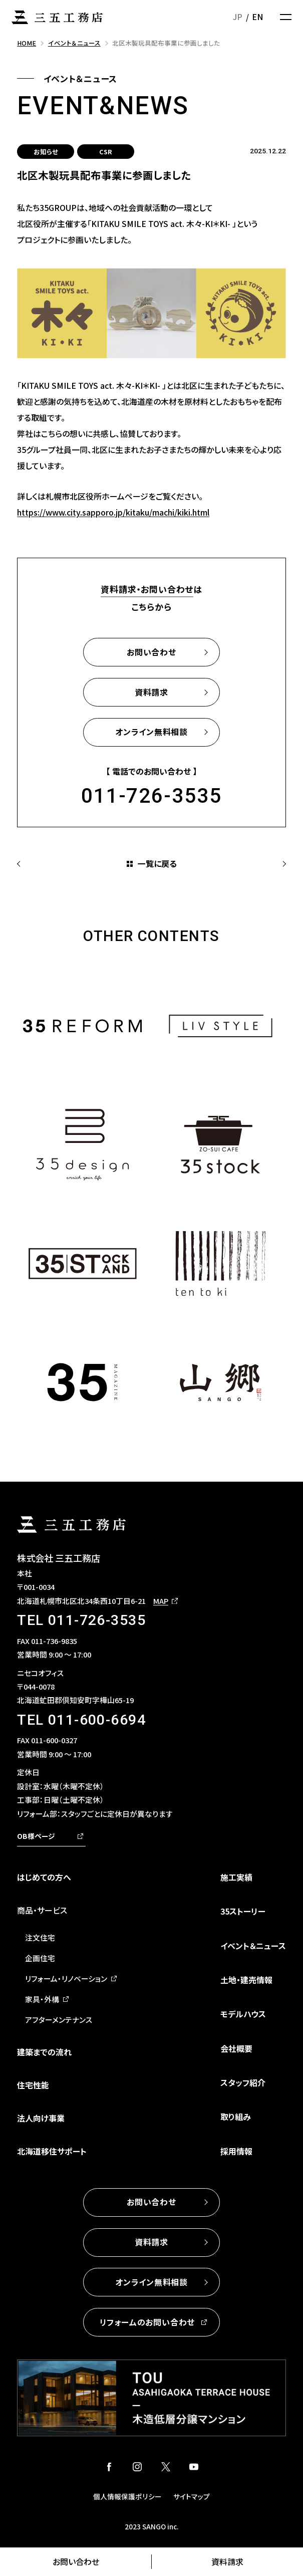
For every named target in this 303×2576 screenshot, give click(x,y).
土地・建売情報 (246, 1980)
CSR (105, 151)
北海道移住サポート (52, 2151)
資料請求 (227, 2561)
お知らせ (46, 151)
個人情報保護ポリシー (127, 2496)
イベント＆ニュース (253, 1946)
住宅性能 (33, 2085)
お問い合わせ (76, 2561)
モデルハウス (243, 2014)
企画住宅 (40, 1958)
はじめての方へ (44, 1877)
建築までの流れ (44, 2052)
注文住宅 (40, 1937)
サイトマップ (191, 2496)
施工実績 (236, 1877)
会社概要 (236, 2048)
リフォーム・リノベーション (66, 1978)
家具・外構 (42, 1999)
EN (257, 17)
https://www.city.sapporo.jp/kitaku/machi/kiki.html (113, 512)
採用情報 (236, 2151)
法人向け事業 (41, 2118)
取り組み (235, 2117)
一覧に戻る (157, 863)
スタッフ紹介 (242, 2082)
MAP (160, 1600)
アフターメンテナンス (59, 2019)
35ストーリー (242, 1911)
